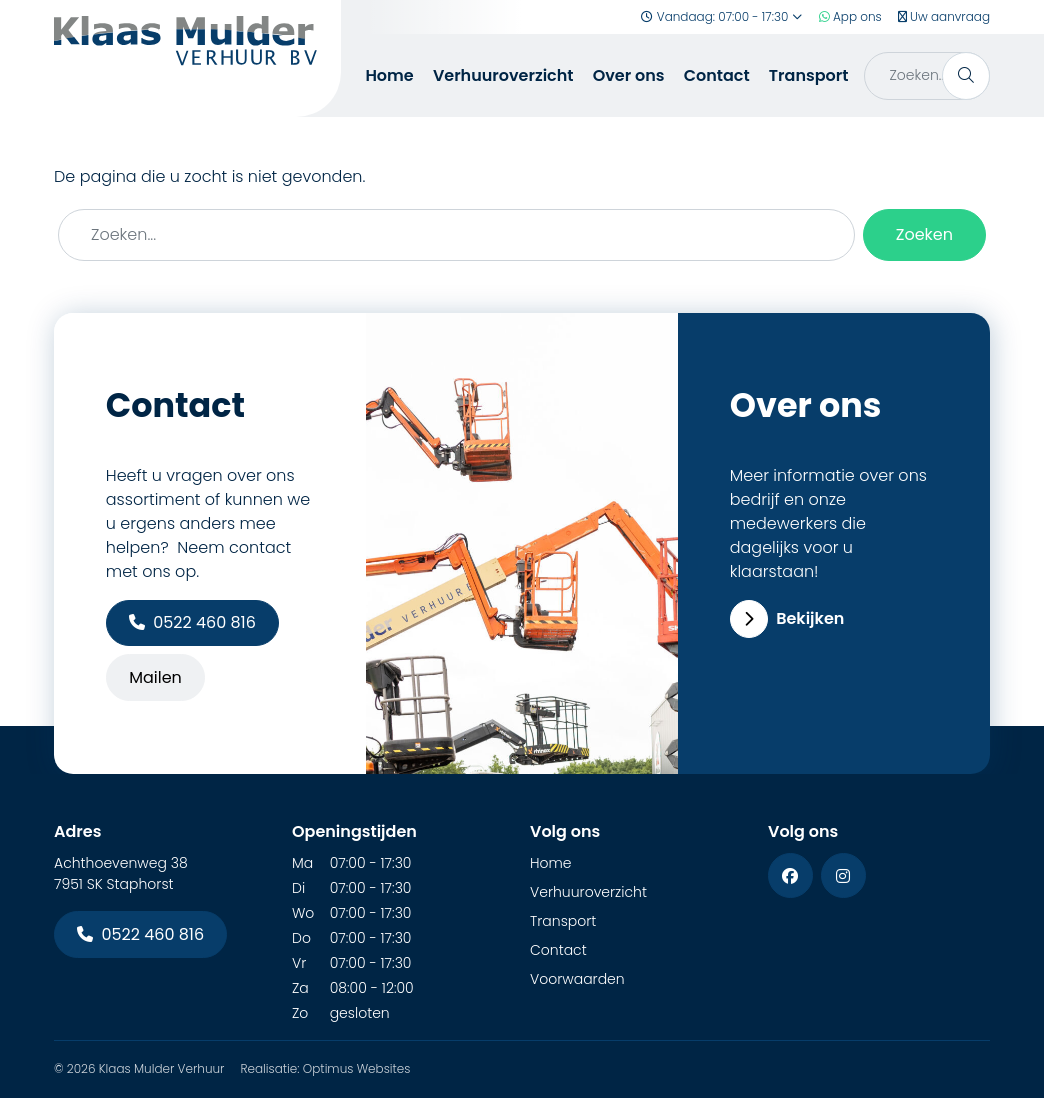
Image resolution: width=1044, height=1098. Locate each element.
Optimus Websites (357, 1068)
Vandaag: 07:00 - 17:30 (721, 16)
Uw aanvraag (944, 16)
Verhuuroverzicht (503, 75)
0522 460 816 (192, 622)
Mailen (155, 677)
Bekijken (787, 619)
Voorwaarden (577, 979)
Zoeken (924, 234)
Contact (717, 75)
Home (389, 75)
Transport (809, 75)
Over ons (629, 75)
